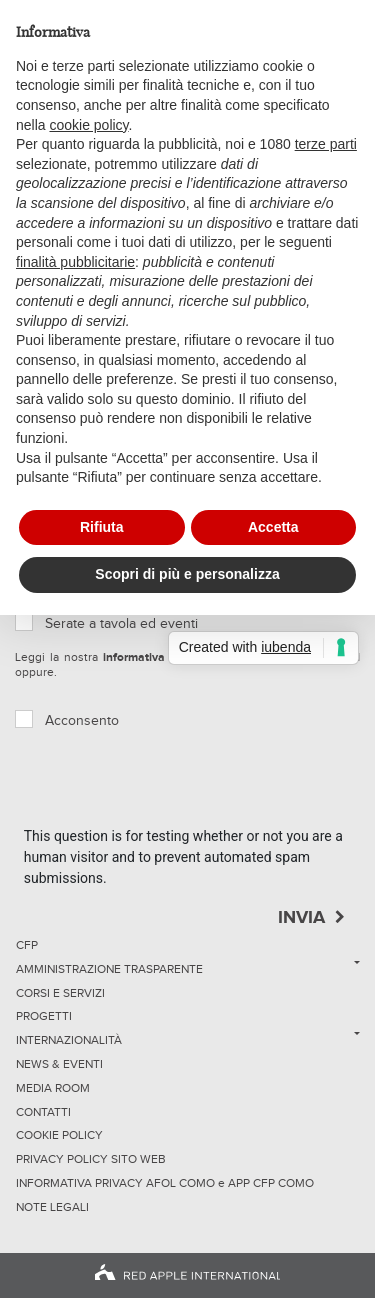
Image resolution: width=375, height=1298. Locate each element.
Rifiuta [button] (102, 527)
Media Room (53, 1089)
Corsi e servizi (60, 994)
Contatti (43, 1113)
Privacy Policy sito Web (91, 1160)
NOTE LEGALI (52, 1208)
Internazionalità (69, 1041)
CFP (27, 946)
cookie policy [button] (88, 125)
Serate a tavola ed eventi (121, 624)
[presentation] (176, 787)
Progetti (44, 1017)
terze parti (326, 144)
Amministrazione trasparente (109, 970)
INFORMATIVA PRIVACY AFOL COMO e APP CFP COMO (165, 1184)
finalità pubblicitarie (75, 262)
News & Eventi (59, 1065)
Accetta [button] (273, 527)
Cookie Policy (59, 1136)
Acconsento (82, 721)
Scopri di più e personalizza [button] (187, 574)
